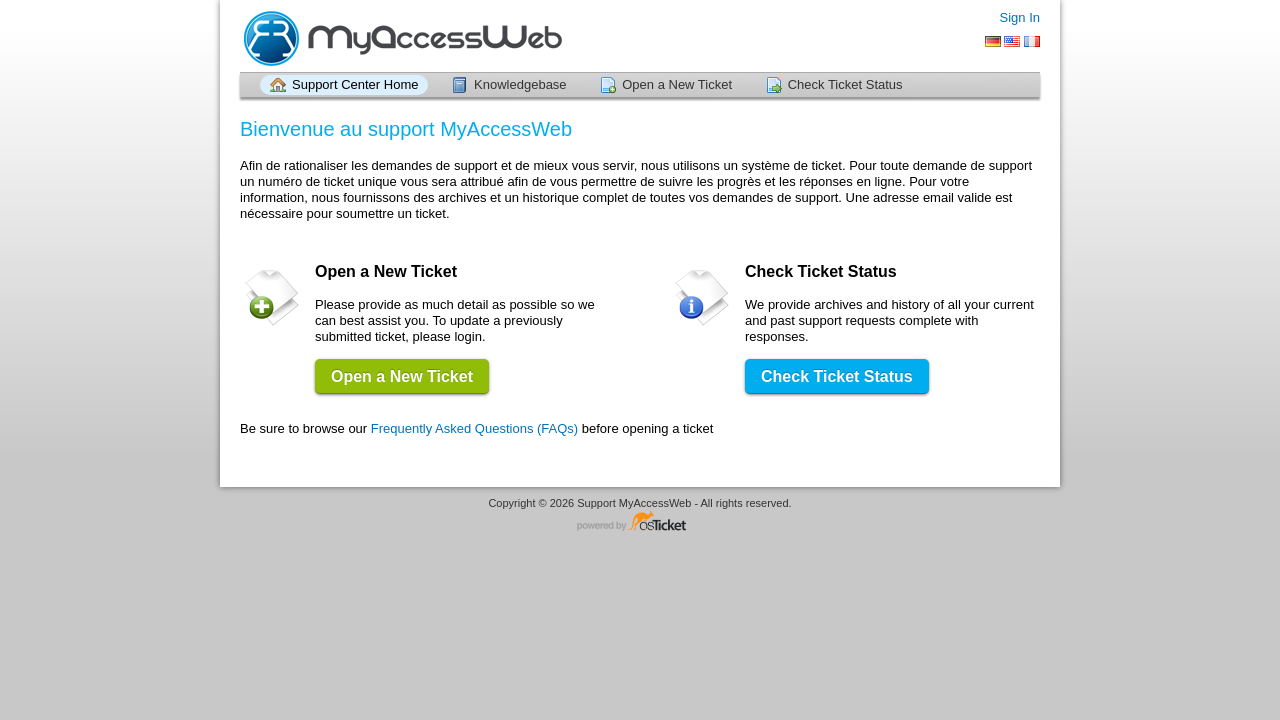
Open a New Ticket (677, 84)
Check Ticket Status (845, 84)
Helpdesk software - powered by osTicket (640, 522)
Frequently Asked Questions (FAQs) (474, 428)
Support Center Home (355, 84)
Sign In (1020, 17)
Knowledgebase (520, 84)
